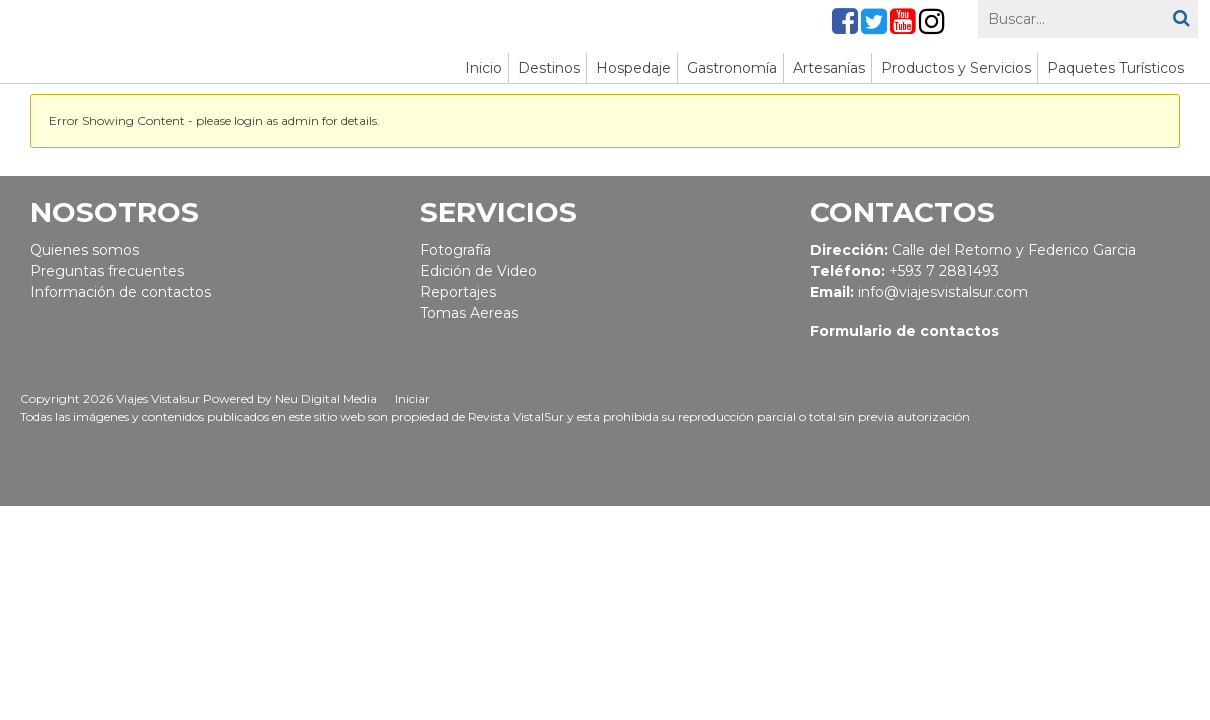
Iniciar (412, 398)
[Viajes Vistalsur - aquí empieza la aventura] (223, 41)
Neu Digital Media (326, 398)
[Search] (1088, 19)
